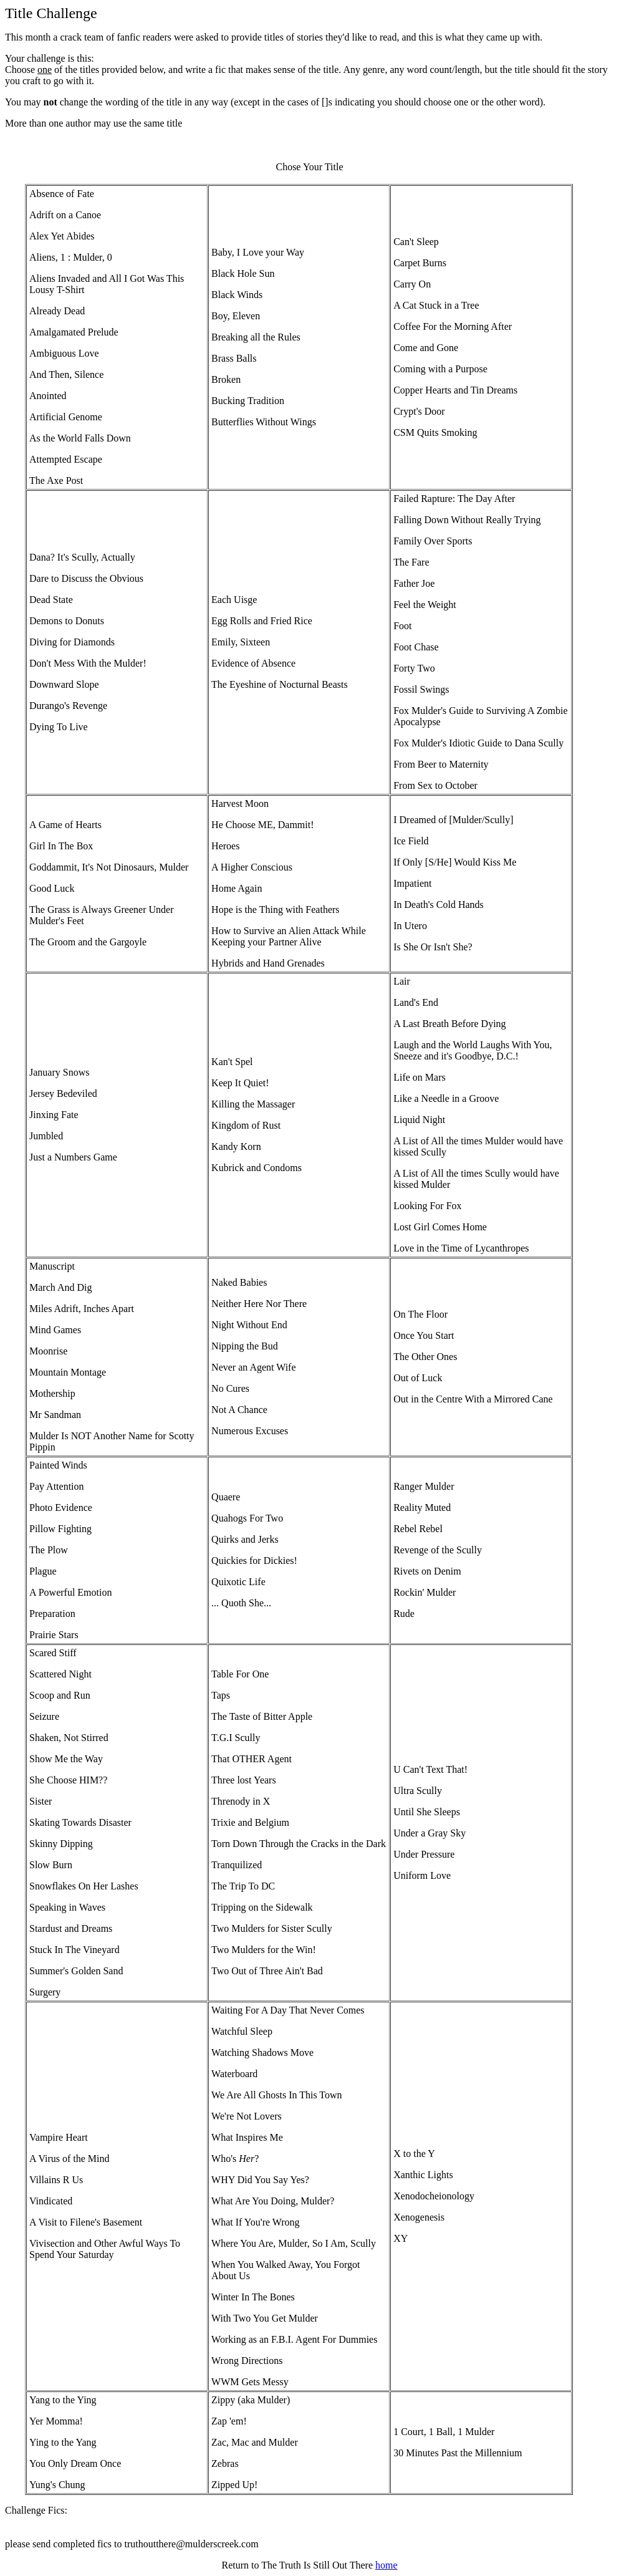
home (386, 2565)
